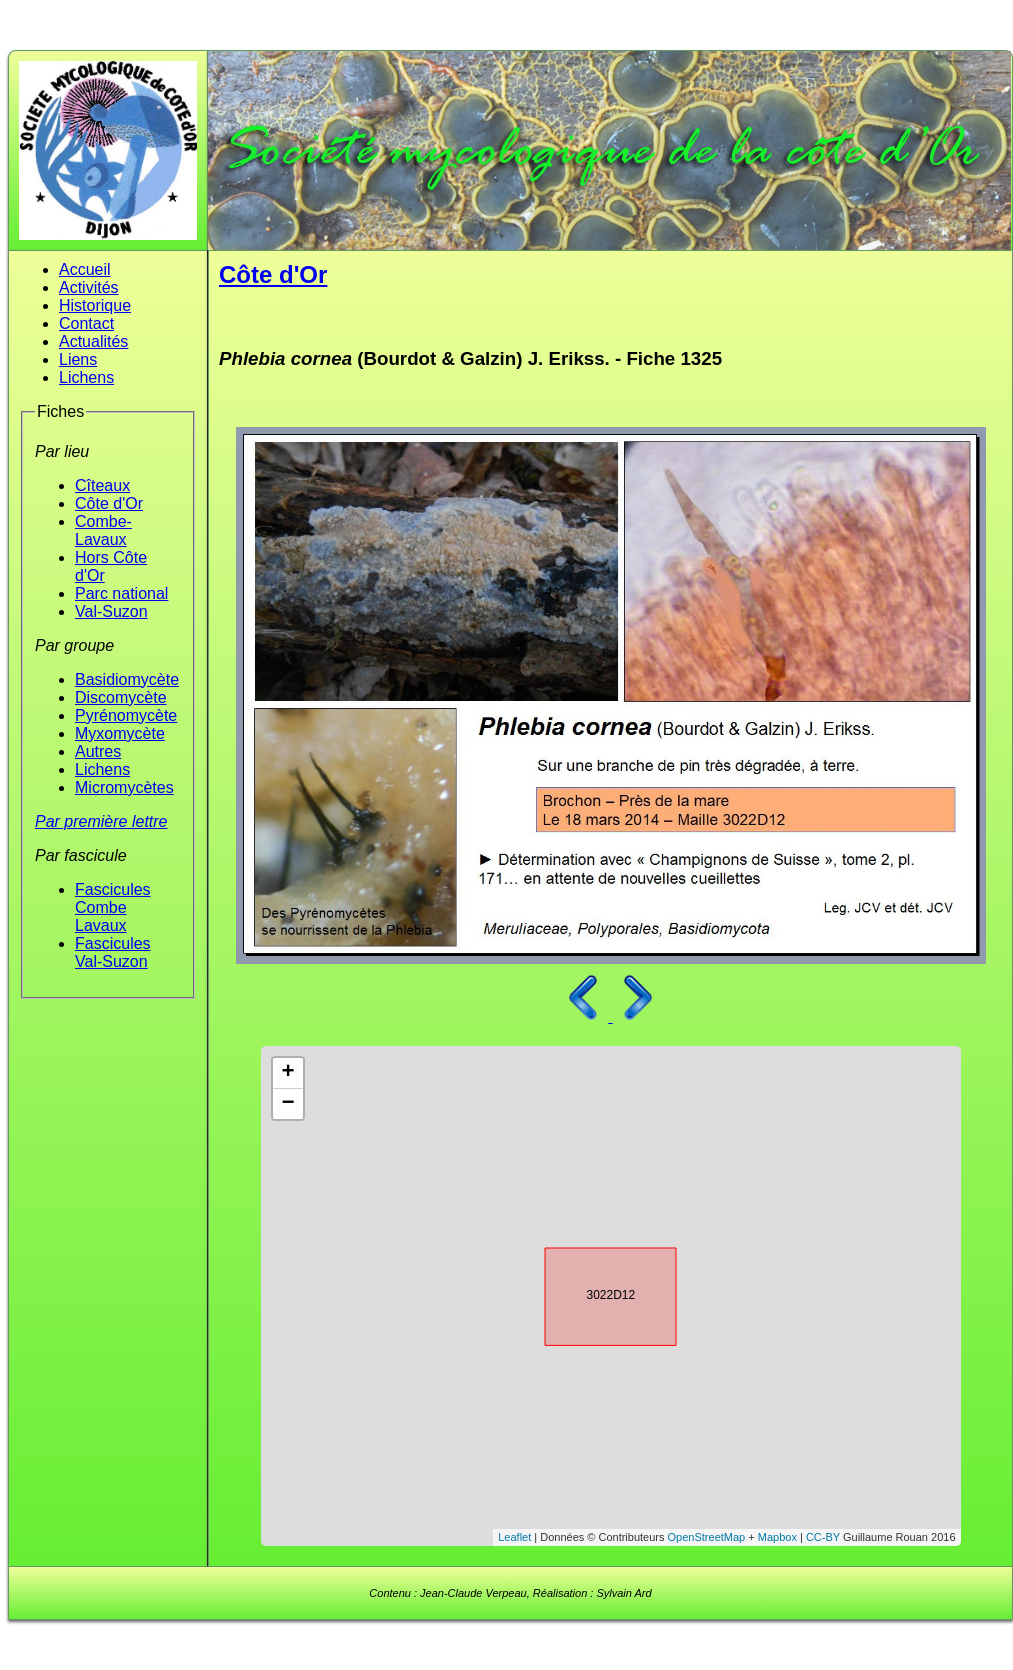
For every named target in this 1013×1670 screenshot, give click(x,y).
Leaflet (514, 1537)
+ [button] (287, 1073)
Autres (98, 751)
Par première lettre (101, 821)
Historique (95, 305)
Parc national (121, 593)
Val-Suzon (111, 611)
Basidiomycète (127, 679)
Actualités (93, 341)
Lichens (86, 377)
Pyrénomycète (126, 715)
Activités (89, 287)
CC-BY (823, 1537)
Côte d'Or (109, 503)
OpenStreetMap (707, 1537)
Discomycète (121, 697)
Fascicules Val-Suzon (113, 952)
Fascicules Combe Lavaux (113, 907)
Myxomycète (120, 733)
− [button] (287, 1104)
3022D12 (593, 1293)
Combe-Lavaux (103, 530)
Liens (78, 359)
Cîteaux (102, 485)
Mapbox (777, 1537)
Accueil (85, 269)
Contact (86, 323)
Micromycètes (124, 787)
